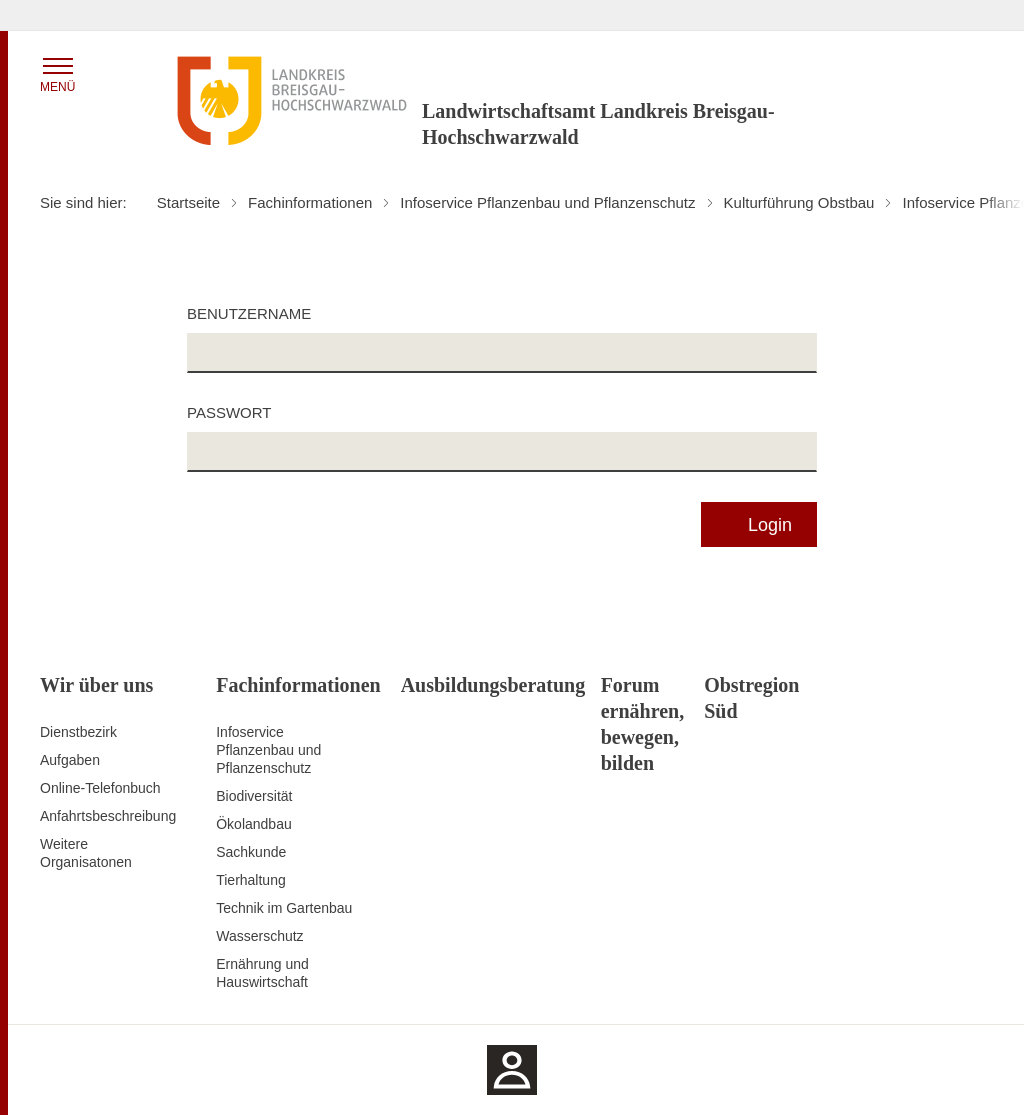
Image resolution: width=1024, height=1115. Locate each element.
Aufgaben (70, 760)
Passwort (229, 412)
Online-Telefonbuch (100, 788)
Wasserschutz (259, 936)
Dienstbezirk (78, 732)
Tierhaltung (251, 880)
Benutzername (249, 313)
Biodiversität (254, 796)
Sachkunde (251, 852)
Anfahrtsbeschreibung (108, 816)
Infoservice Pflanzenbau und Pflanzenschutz (268, 750)
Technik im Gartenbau (284, 908)
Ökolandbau (254, 824)
